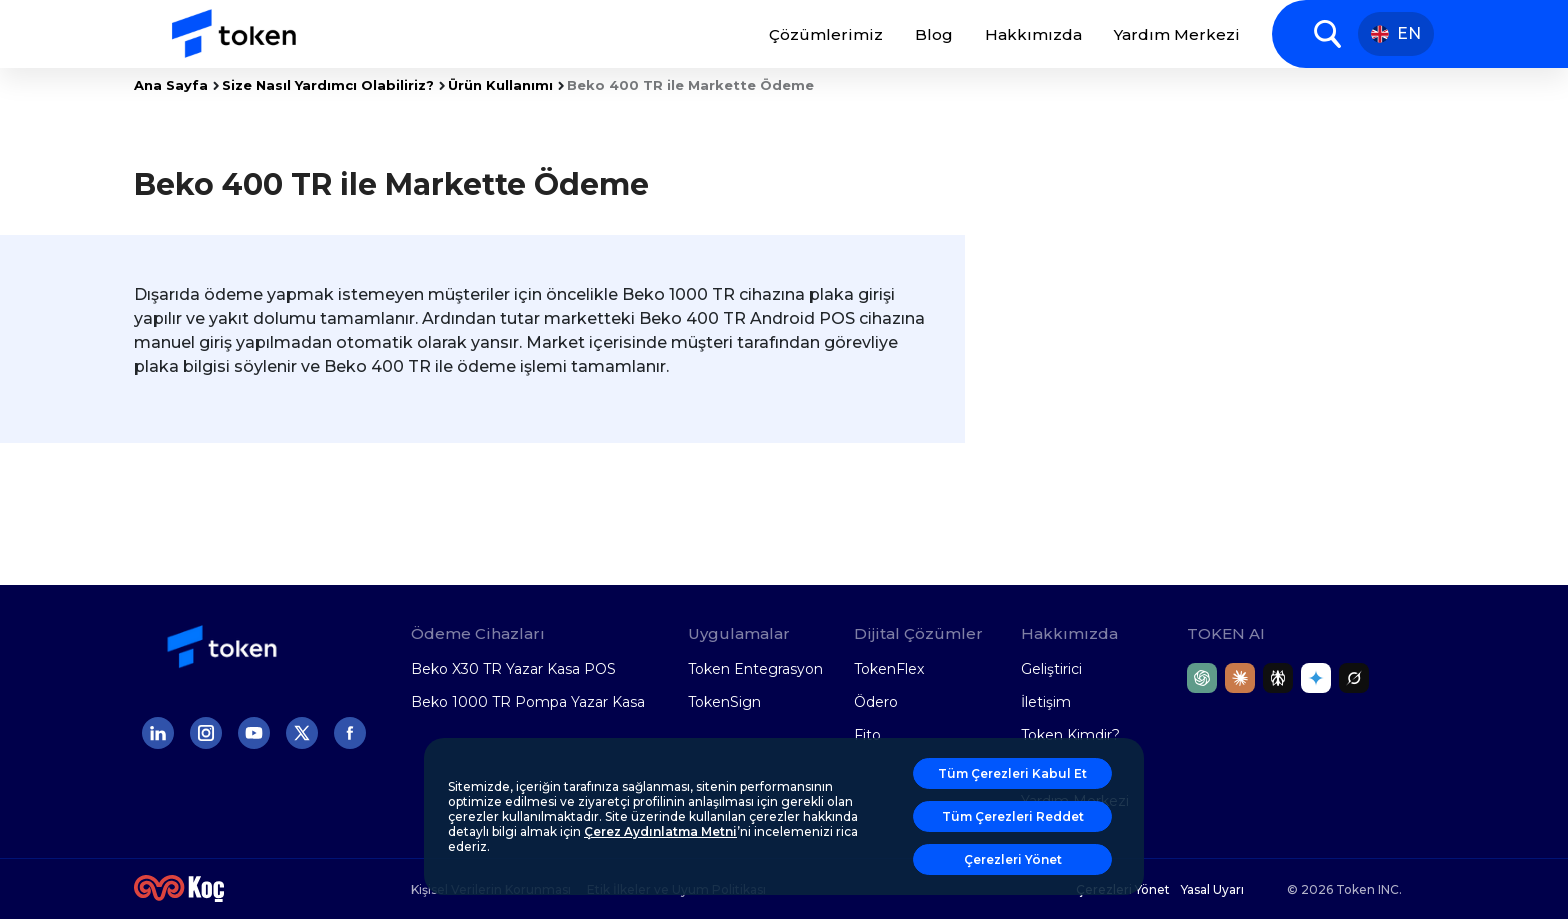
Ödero (876, 702)
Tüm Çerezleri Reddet (1013, 816)
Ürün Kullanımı (500, 85)
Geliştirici (1051, 669)
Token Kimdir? (1070, 735)
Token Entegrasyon (755, 669)
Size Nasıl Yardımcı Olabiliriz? (328, 85)
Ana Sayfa (171, 85)
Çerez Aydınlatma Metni (660, 831)
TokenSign (724, 702)
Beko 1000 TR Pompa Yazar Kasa (528, 702)
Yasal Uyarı (1212, 889)
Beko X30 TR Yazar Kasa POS (513, 669)
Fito (867, 735)
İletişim (1046, 702)
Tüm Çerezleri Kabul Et (1012, 773)
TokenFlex (889, 669)
